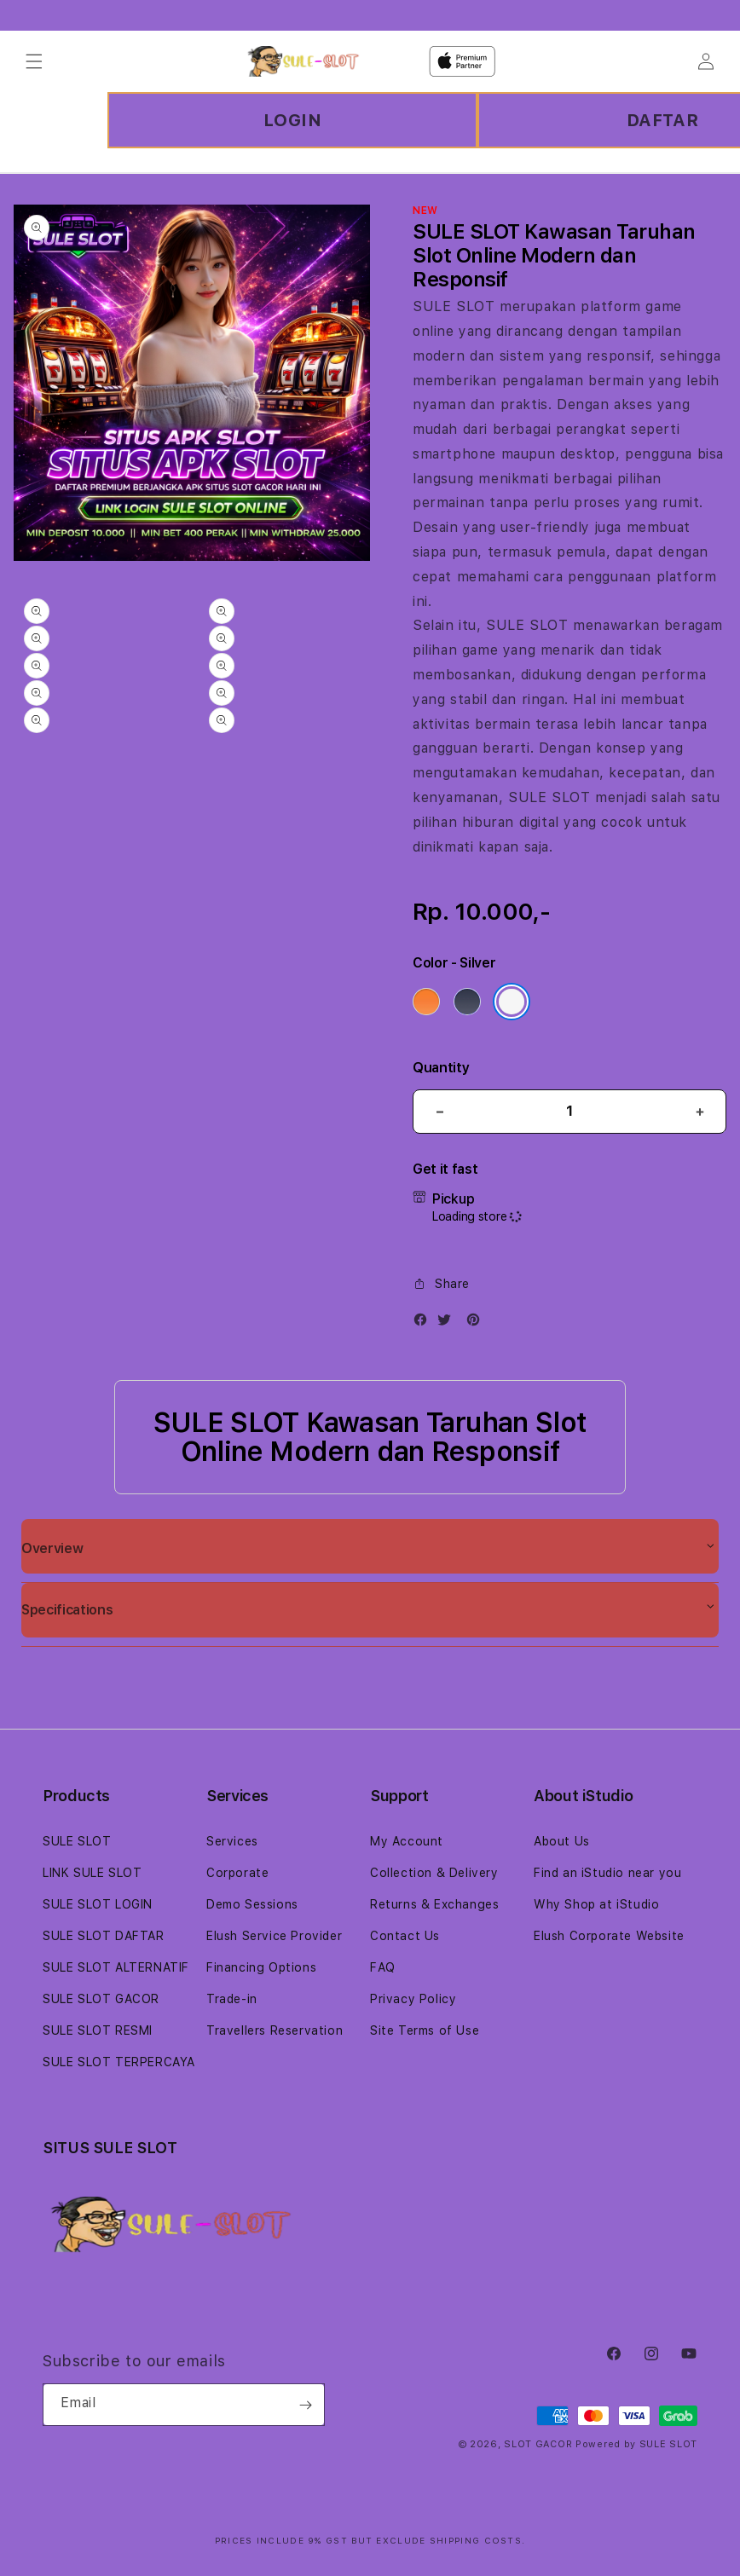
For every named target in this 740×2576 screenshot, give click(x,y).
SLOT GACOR (538, 2444)
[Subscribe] (305, 2404)
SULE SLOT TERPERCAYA (119, 2062)
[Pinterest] (477, 1323)
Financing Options (261, 1967)
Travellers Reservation (274, 2030)
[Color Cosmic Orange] (426, 1001)
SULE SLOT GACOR (101, 1999)
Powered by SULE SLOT (636, 2444)
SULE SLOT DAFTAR (104, 1936)
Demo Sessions (252, 1904)
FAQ (383, 1967)
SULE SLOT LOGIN (98, 1904)
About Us (562, 1841)
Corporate (237, 1873)
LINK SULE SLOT (92, 1873)
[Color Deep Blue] (467, 1001)
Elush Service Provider (274, 1936)
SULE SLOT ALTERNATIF (116, 1967)
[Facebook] (424, 1323)
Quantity (441, 1068)
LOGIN (292, 120)
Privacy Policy (413, 1999)
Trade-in (231, 1999)
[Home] (303, 61)
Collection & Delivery (434, 1873)
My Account (406, 1841)
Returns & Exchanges (434, 1904)
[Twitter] (448, 1323)
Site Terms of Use (424, 2030)
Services (232, 1841)
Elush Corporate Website (609, 1936)
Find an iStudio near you (607, 1873)
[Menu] (34, 61)
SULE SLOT (453, 306)
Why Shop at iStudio (596, 1904)
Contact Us (405, 1936)
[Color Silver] (511, 1002)
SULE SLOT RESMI (98, 2030)
